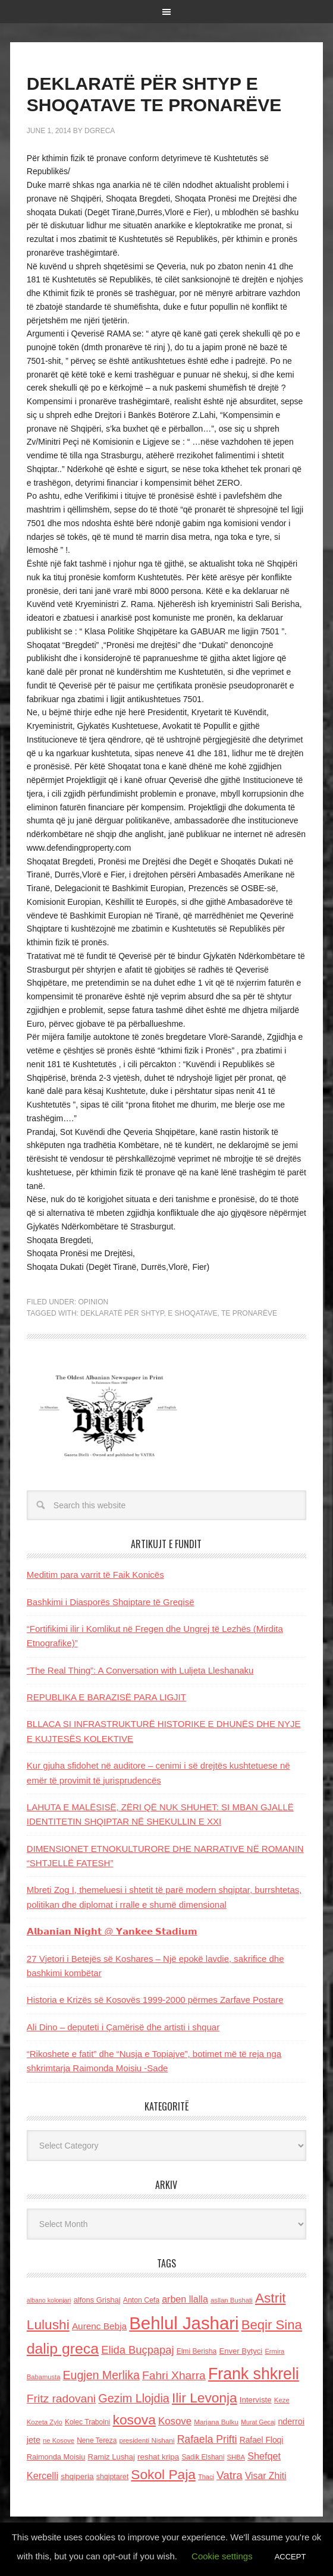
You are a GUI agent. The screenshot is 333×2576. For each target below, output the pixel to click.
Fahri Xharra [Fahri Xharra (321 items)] (174, 2375)
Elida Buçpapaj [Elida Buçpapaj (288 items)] (137, 2350)
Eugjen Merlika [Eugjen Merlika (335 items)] (101, 2375)
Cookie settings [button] (222, 2556)
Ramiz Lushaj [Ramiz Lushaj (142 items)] (110, 2456)
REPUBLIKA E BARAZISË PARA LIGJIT (106, 1697)
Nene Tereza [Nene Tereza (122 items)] (97, 2440)
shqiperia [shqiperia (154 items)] (77, 2476)
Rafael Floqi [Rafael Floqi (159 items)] (262, 2440)
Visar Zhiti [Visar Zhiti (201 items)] (266, 2476)
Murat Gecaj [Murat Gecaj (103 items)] (258, 2422)
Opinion (93, 1302)
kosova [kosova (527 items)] (133, 2419)
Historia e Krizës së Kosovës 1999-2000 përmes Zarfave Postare (155, 2000)
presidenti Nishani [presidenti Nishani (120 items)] (146, 2440)
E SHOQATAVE (192, 1313)
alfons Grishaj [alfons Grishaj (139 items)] (97, 2299)
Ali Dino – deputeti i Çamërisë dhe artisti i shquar (123, 2027)
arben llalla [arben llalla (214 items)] (185, 2299)
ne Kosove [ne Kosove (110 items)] (58, 2440)
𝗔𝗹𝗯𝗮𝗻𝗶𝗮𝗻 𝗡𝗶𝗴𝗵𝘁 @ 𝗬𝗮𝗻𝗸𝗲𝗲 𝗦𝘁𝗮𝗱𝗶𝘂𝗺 (112, 1931)
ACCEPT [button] (290, 2556)
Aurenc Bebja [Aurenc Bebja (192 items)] (99, 2326)
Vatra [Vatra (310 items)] (229, 2475)
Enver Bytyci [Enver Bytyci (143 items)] (240, 2351)
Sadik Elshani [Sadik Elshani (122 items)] (202, 2457)
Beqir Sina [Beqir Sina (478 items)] (271, 2324)
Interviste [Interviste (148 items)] (256, 2399)
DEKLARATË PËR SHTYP (122, 1313)
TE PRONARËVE (249, 1313)
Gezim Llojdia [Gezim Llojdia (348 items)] (133, 2398)
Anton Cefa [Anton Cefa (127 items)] (141, 2300)
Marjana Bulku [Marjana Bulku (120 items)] (216, 2422)
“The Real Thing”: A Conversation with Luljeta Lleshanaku (140, 1670)
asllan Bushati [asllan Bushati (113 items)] (232, 2300)
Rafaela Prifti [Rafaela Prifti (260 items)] (207, 2439)
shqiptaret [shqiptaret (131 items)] (112, 2477)
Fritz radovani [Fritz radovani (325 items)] (61, 2398)
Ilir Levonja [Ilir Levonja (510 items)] (204, 2397)
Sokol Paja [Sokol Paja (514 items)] (163, 2474)
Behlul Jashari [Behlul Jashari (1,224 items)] (183, 2323)
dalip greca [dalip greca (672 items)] (63, 2349)
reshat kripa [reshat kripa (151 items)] (158, 2456)
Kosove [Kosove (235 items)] (174, 2421)
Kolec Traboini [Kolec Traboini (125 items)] (87, 2422)
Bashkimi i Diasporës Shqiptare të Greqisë (110, 1602)
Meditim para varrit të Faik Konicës (95, 1574)
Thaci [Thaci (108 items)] (206, 2476)
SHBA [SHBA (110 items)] (236, 2457)
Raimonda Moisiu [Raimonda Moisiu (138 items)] (56, 2456)
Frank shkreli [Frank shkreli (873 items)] (253, 2374)
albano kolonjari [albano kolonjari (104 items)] (49, 2300)
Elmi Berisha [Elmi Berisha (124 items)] (197, 2351)
